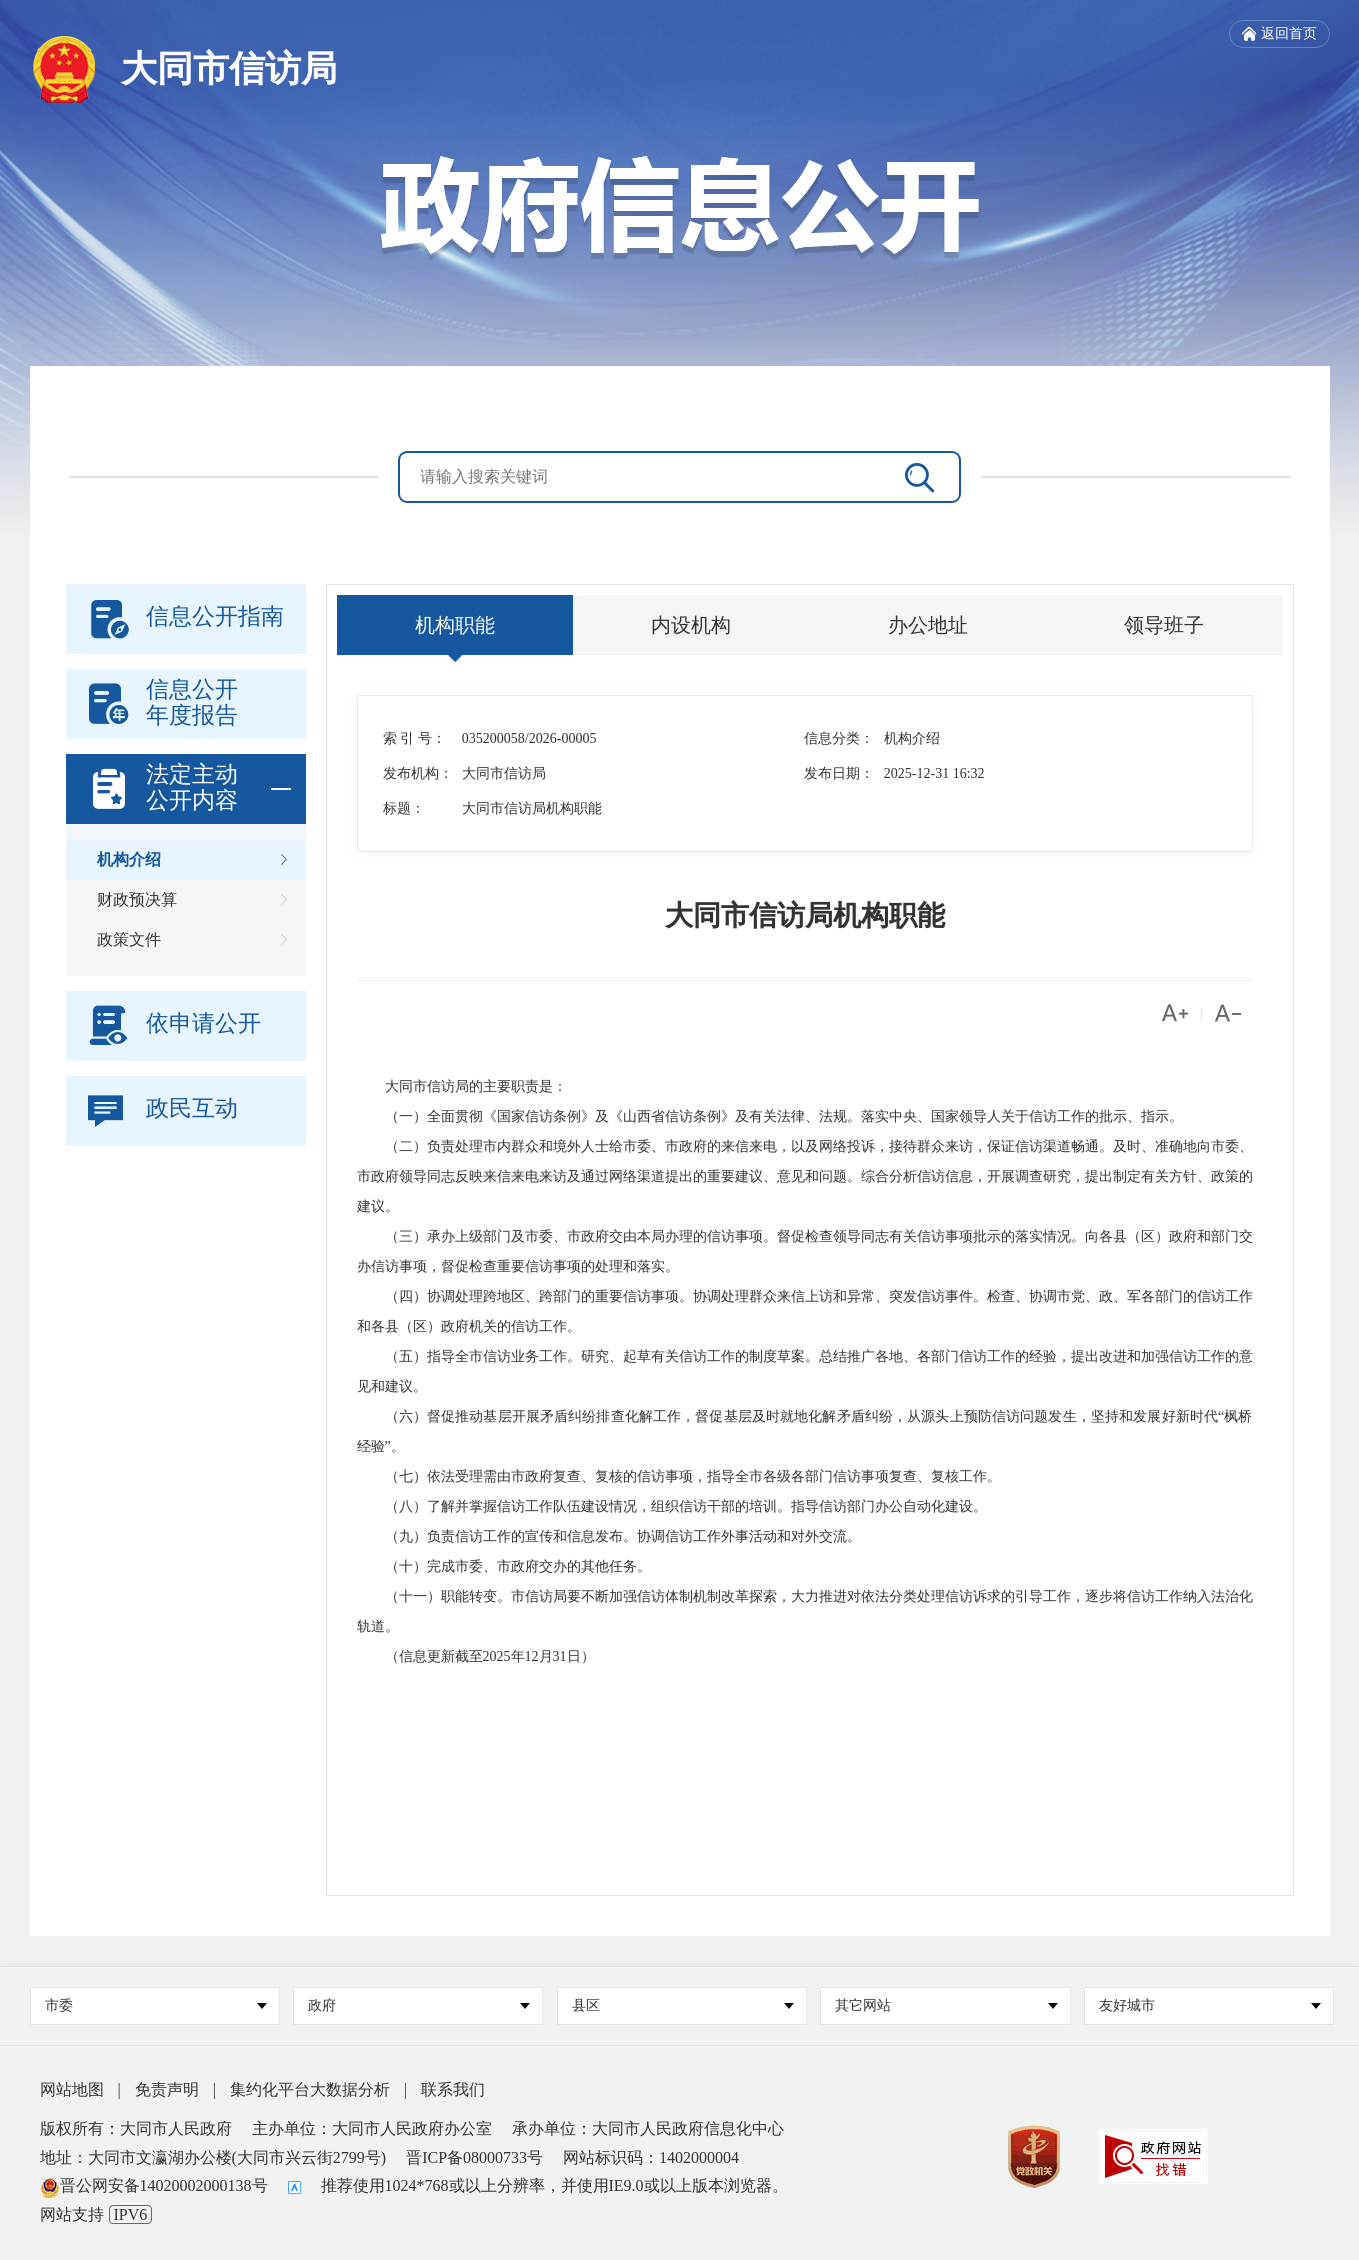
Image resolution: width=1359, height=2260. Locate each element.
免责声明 (167, 2089)
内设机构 (691, 625)
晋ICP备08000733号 (474, 2157)
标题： (404, 808)
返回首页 (1279, 34)
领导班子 (1164, 625)
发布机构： (418, 773)
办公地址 (928, 625)
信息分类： (839, 738)
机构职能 (455, 625)
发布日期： (839, 773)
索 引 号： (414, 738)
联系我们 (453, 2089)
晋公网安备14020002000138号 (154, 2185)
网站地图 (72, 2089)
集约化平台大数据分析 (310, 2089)
